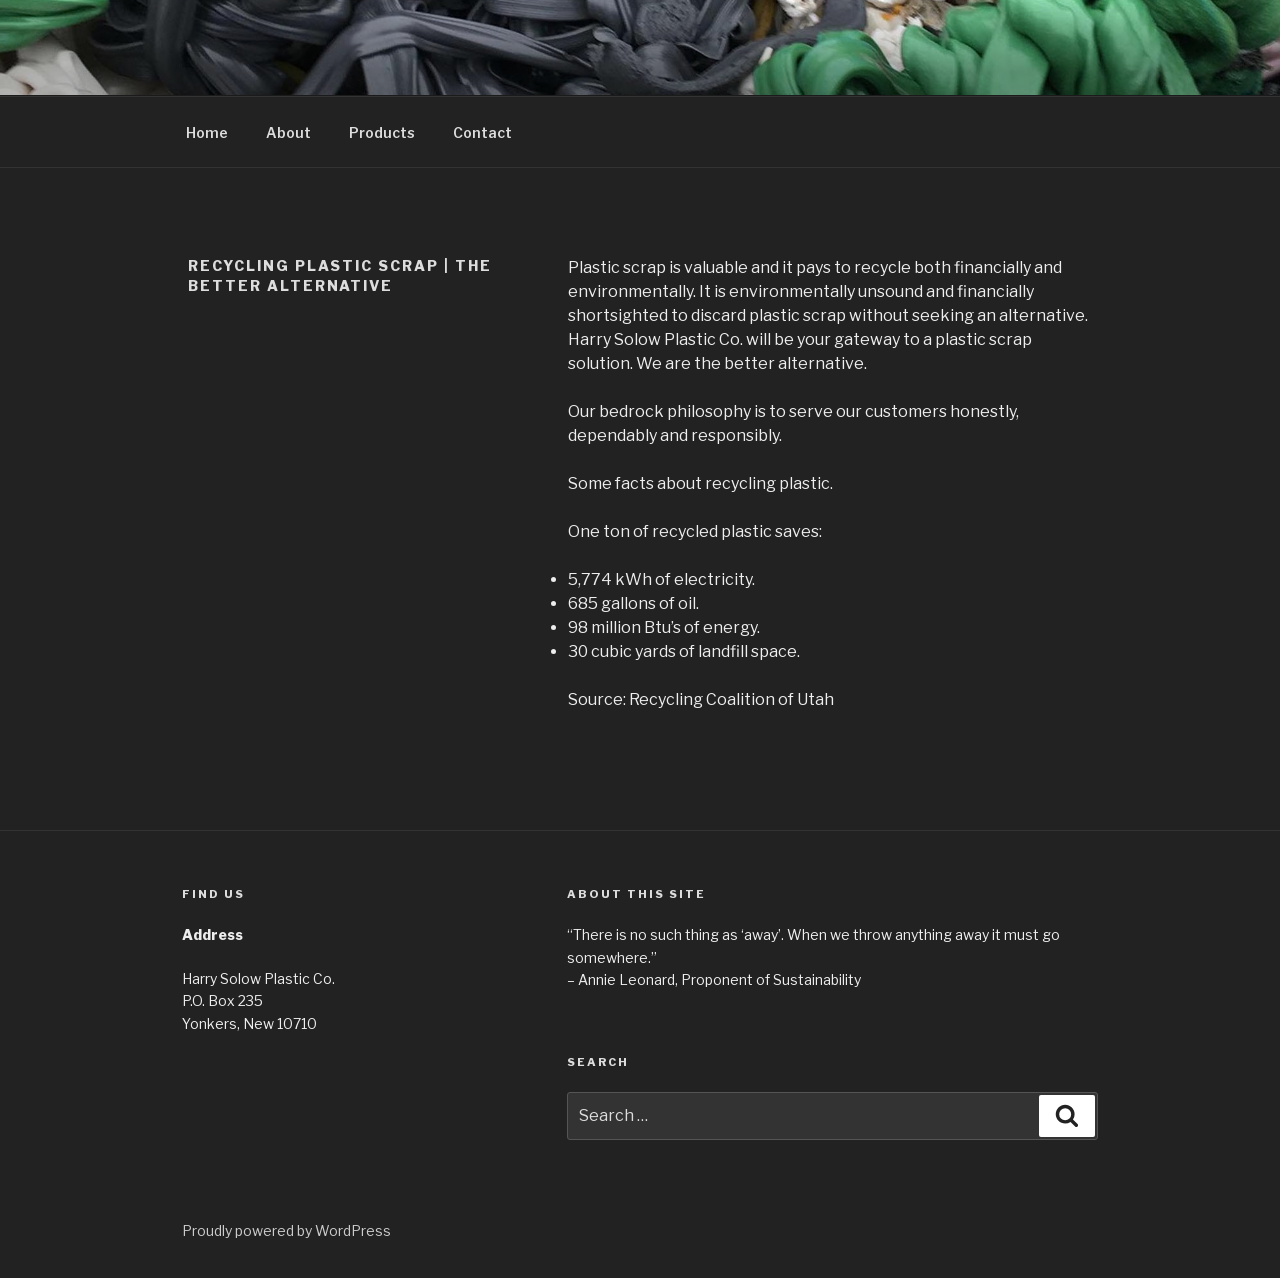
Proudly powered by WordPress (286, 1230)
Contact (482, 132)
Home (207, 132)
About (288, 132)
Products (382, 132)
